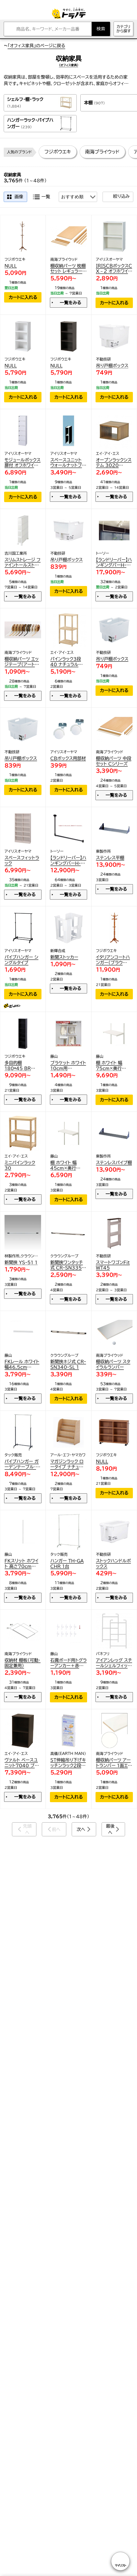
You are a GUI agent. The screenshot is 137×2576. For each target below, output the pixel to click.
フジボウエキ (57, 151)
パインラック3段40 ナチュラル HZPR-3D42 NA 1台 (65, 662)
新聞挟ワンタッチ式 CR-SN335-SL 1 (67, 1265)
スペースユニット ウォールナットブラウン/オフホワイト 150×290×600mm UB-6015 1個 (68, 463)
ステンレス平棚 (110, 857)
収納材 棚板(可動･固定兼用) (22, 1663)
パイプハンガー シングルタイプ (21, 960)
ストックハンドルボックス (113, 1563)
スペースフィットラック (22, 860)
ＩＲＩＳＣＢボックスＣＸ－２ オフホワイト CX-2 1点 (114, 269)
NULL (11, 266)
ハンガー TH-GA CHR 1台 (67, 1563)
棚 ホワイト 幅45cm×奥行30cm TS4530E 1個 (65, 1165)
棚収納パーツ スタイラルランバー (113, 1364)
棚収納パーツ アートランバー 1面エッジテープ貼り (113, 1763)
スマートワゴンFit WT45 (113, 1265)
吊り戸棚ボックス (112, 365)
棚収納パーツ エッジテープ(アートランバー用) (22, 662)
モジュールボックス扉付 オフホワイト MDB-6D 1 (22, 463)
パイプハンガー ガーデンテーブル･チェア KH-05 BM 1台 (22, 1464)
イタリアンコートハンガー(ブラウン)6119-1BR (113, 960)
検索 (101, 28)
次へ (81, 1829)
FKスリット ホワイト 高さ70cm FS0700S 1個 (21, 1563)
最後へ (110, 1829)
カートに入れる (23, 297)
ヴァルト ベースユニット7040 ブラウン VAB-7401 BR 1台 (22, 1763)
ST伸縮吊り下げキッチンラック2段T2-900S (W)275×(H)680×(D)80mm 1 (68, 1763)
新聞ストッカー (64, 957)
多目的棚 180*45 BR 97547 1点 (18, 1065)
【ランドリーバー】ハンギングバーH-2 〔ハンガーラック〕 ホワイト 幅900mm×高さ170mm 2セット (114, 562)
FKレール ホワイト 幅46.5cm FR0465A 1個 (22, 1364)
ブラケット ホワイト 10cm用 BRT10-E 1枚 (68, 1065)
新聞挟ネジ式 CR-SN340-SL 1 (68, 1364)
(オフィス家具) (68, 65)
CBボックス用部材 (68, 758)
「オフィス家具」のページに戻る (34, 45)
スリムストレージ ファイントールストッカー (22, 562)
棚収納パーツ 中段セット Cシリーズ (113, 761)
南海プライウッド (102, 151)
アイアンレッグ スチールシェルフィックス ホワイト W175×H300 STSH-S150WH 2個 (114, 1663)
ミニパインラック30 (20, 1165)
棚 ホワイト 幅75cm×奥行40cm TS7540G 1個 (111, 1065)
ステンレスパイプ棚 (114, 1162)
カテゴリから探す (123, 29)
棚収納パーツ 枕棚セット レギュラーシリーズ (68, 269)
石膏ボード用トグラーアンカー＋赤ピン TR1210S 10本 (68, 1663)
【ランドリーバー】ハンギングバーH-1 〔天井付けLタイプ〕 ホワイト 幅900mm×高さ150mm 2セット (68, 860)
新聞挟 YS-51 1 (21, 1262)
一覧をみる (70, 302)
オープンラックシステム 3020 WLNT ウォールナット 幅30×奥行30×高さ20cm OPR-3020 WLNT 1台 (113, 463)
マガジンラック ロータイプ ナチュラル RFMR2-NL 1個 (68, 1464)
